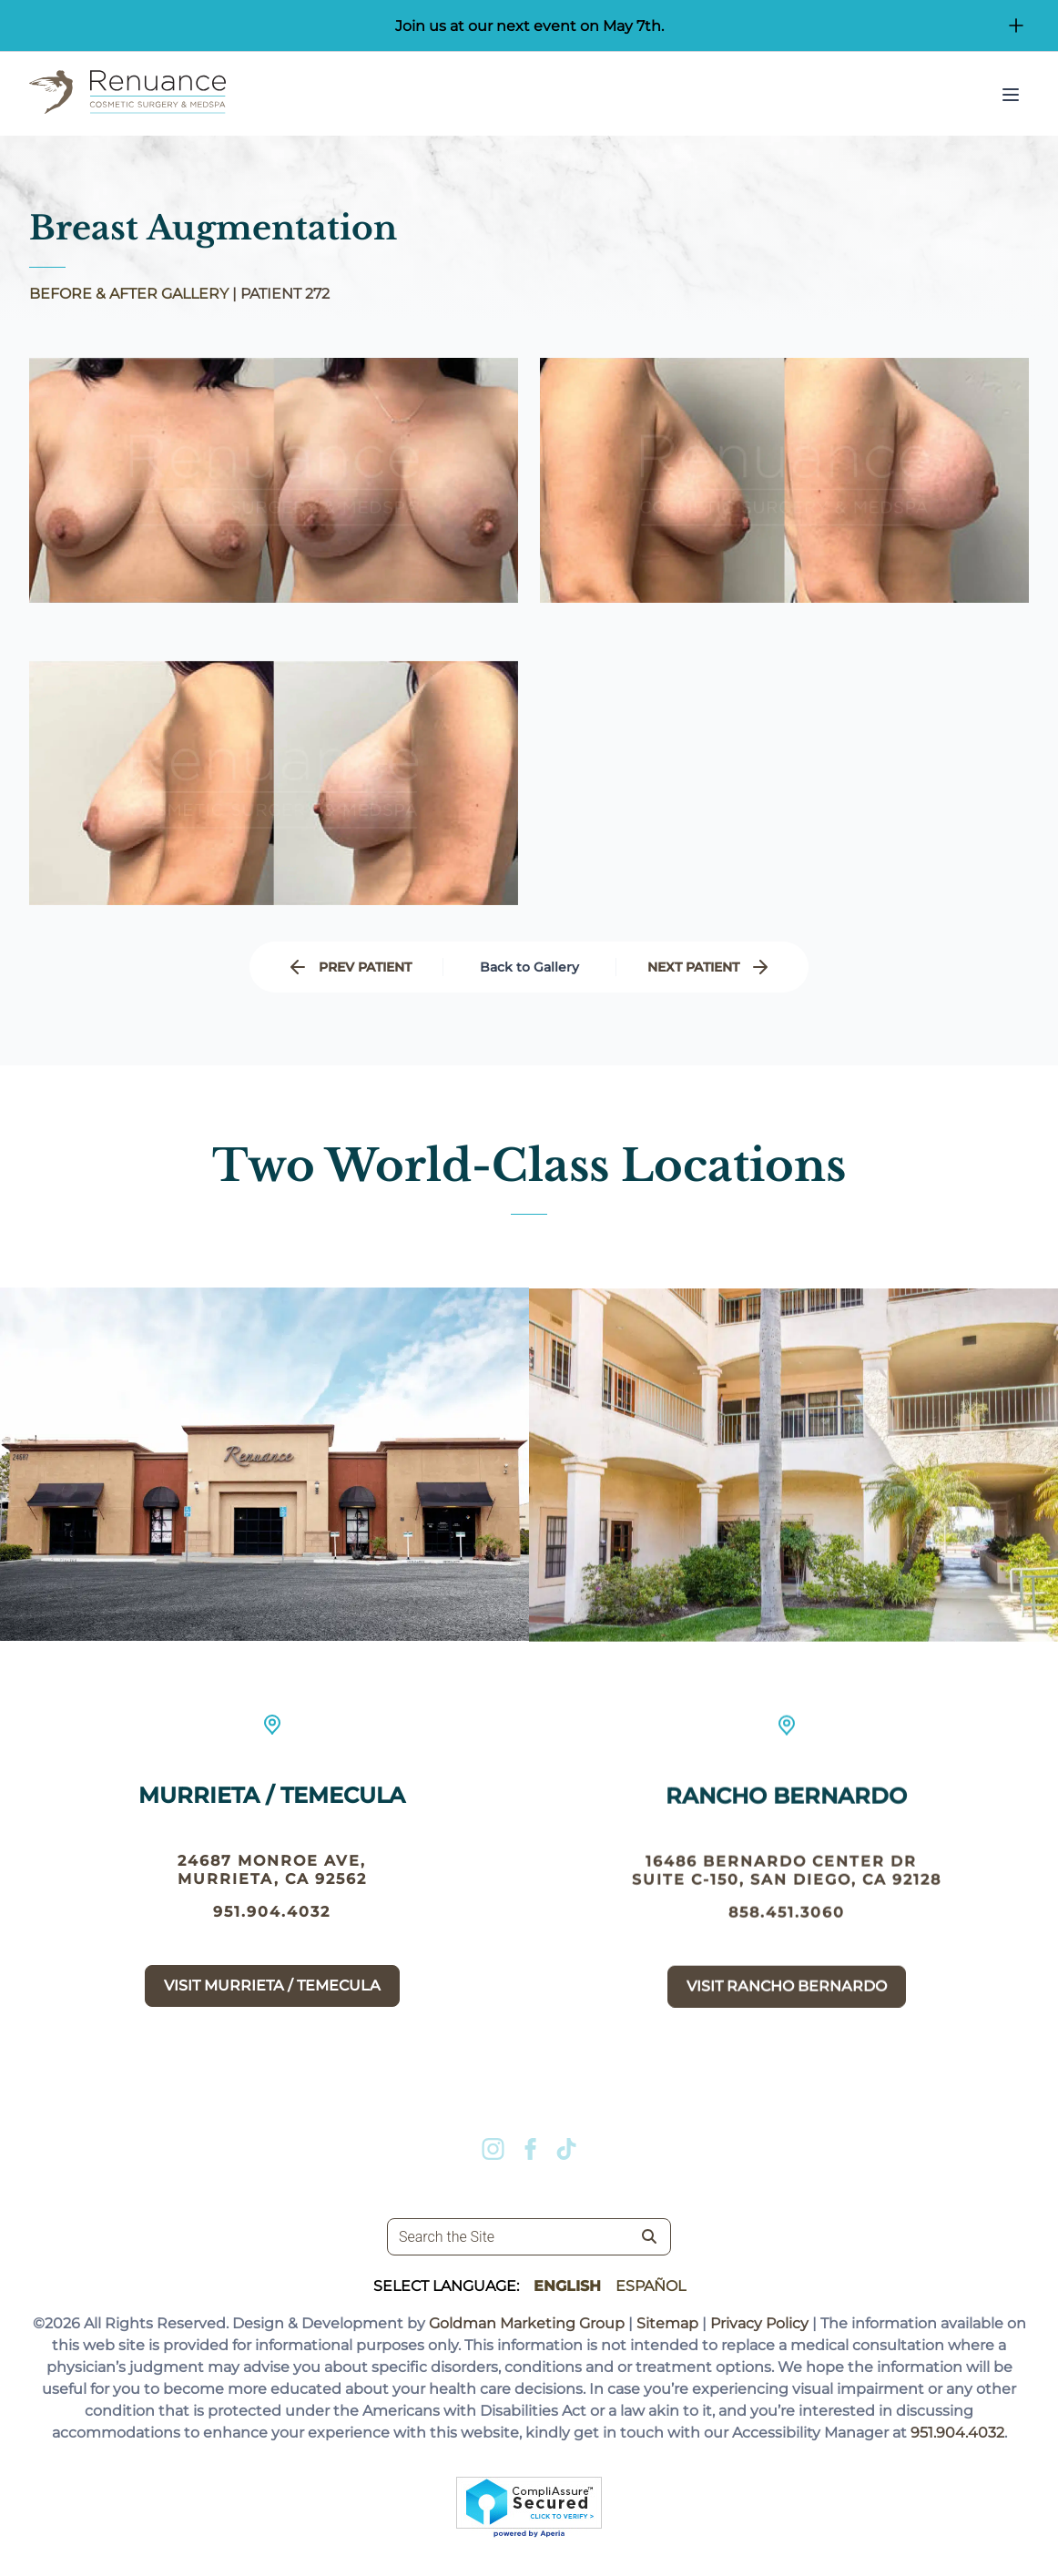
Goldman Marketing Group (527, 2323)
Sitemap (667, 2323)
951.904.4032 (272, 1941)
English (567, 2286)
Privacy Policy (759, 2323)
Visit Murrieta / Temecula (272, 2014)
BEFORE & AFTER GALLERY (129, 293)
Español (650, 2286)
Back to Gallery (529, 967)
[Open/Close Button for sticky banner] (1016, 25)
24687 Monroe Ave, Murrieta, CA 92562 (272, 1899)
